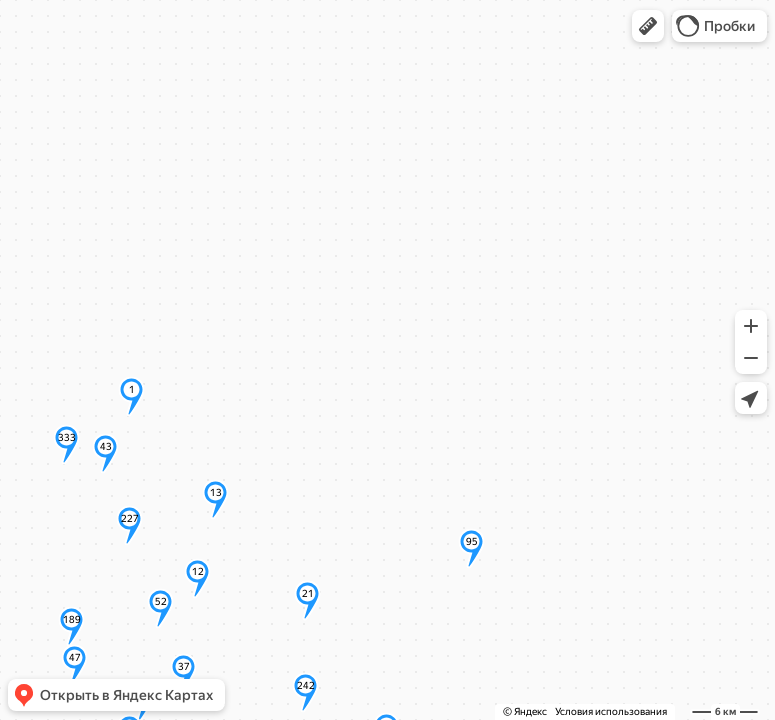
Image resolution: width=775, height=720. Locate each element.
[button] (648, 26)
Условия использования (611, 711)
